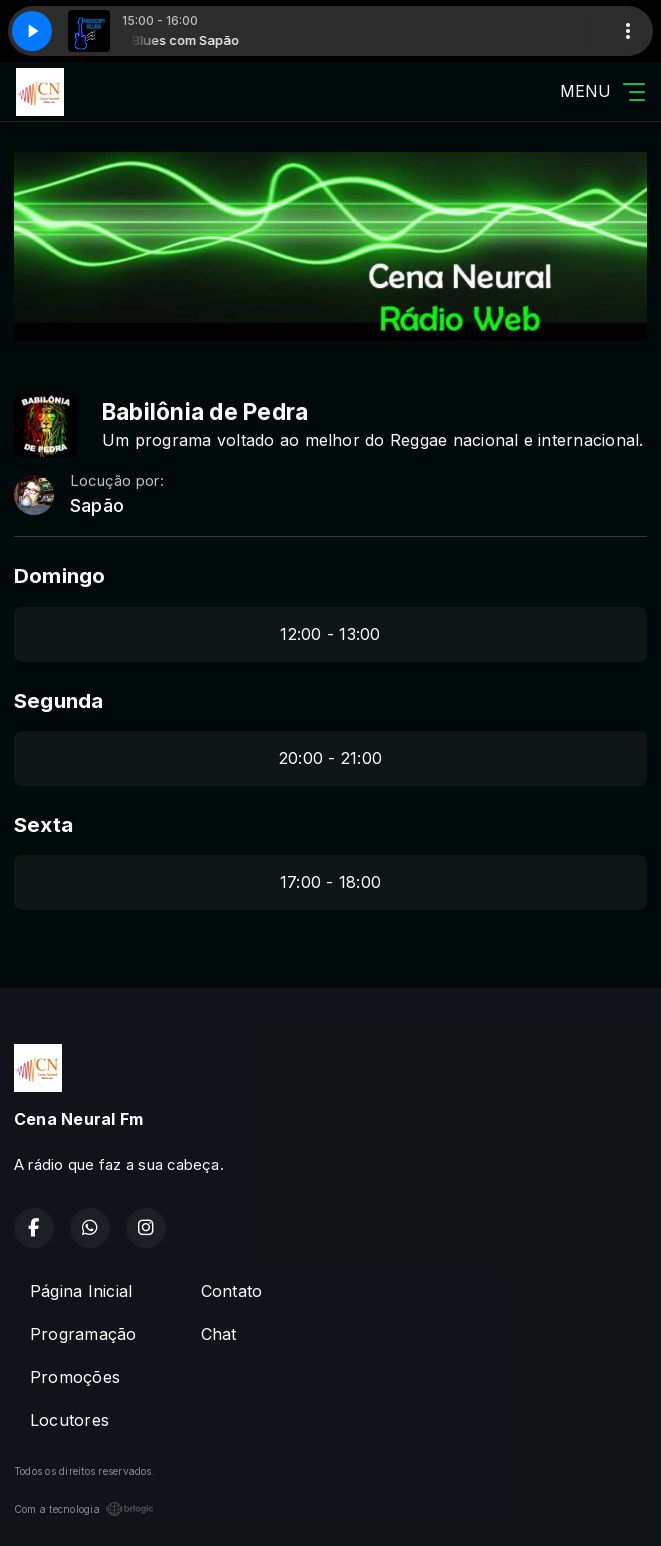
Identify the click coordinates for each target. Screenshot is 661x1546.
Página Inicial (81, 1291)
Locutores (69, 1420)
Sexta (43, 824)
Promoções (75, 1377)
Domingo (60, 575)
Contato (232, 1291)
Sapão (97, 505)
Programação (83, 1334)
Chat (219, 1334)
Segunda (59, 700)
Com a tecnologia (84, 1509)
